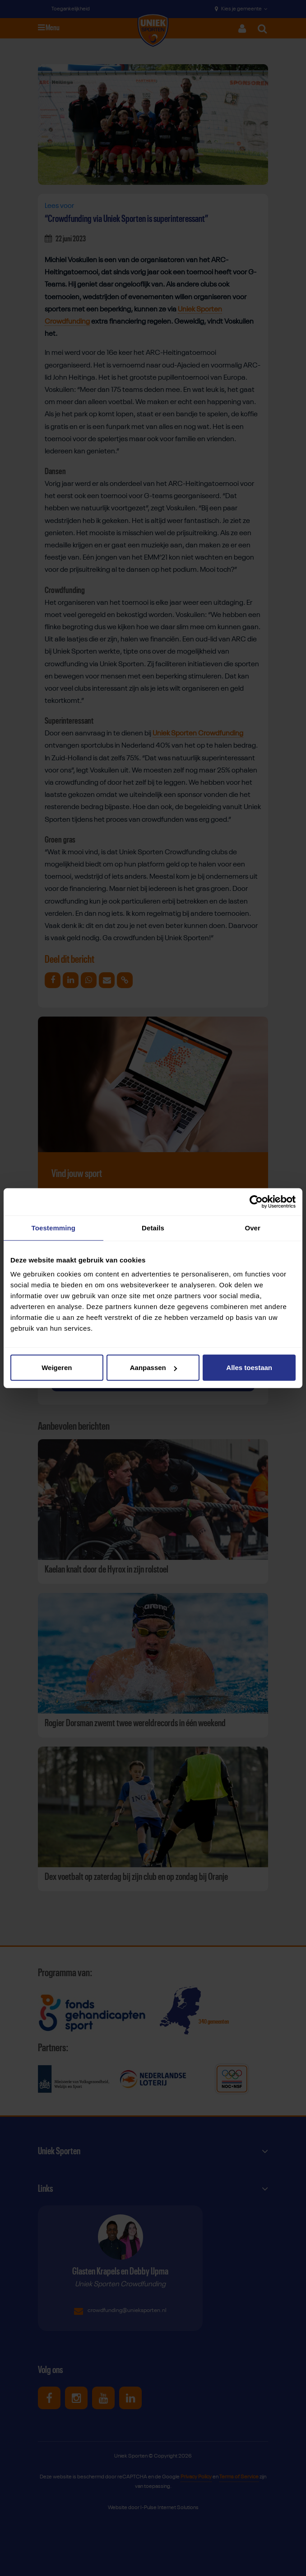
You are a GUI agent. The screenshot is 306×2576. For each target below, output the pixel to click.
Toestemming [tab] (54, 1227)
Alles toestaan (249, 1367)
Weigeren (57, 1367)
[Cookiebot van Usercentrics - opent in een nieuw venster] (256, 1201)
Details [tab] (153, 1227)
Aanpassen (153, 1367)
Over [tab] (252, 1227)
